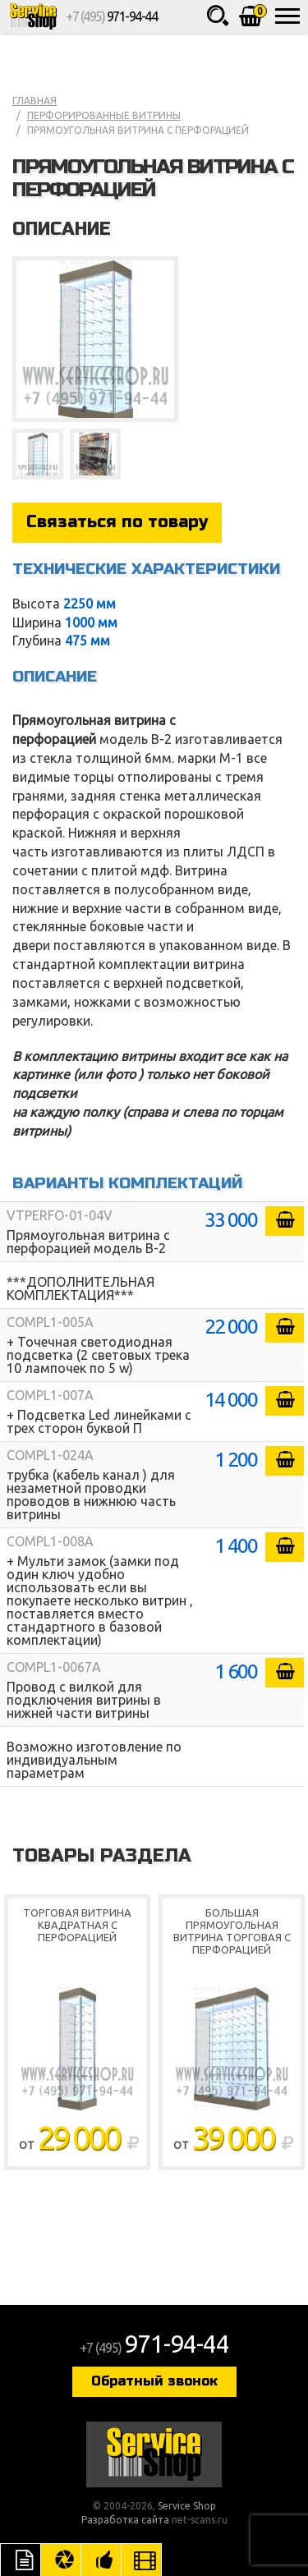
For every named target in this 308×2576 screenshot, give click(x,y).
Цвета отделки (60, 2559)
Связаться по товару (117, 522)
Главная (34, 100)
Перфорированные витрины (104, 115)
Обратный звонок (154, 2381)
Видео (141, 2559)
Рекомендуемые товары (101, 2559)
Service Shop (33, 16)
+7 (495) (111, 16)
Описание (20, 2559)
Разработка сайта (125, 2519)
